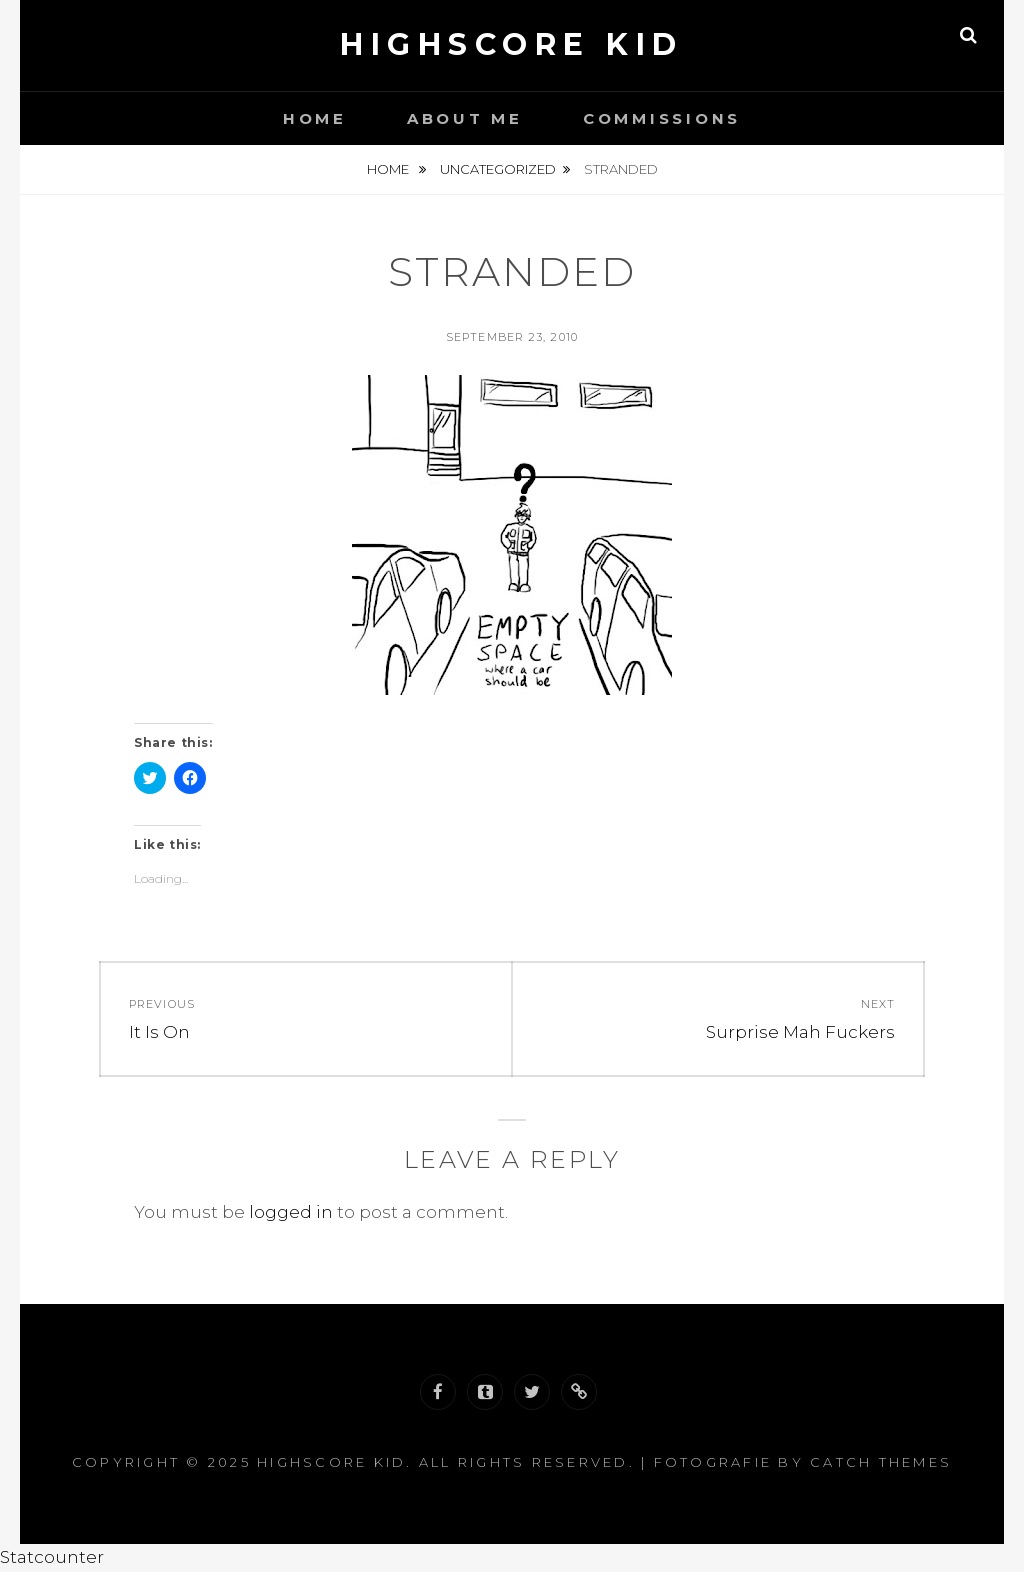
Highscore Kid (512, 44)
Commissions (662, 118)
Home (315, 118)
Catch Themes (881, 1462)
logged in (291, 1212)
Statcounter (52, 1557)
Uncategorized (498, 169)
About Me (465, 118)
